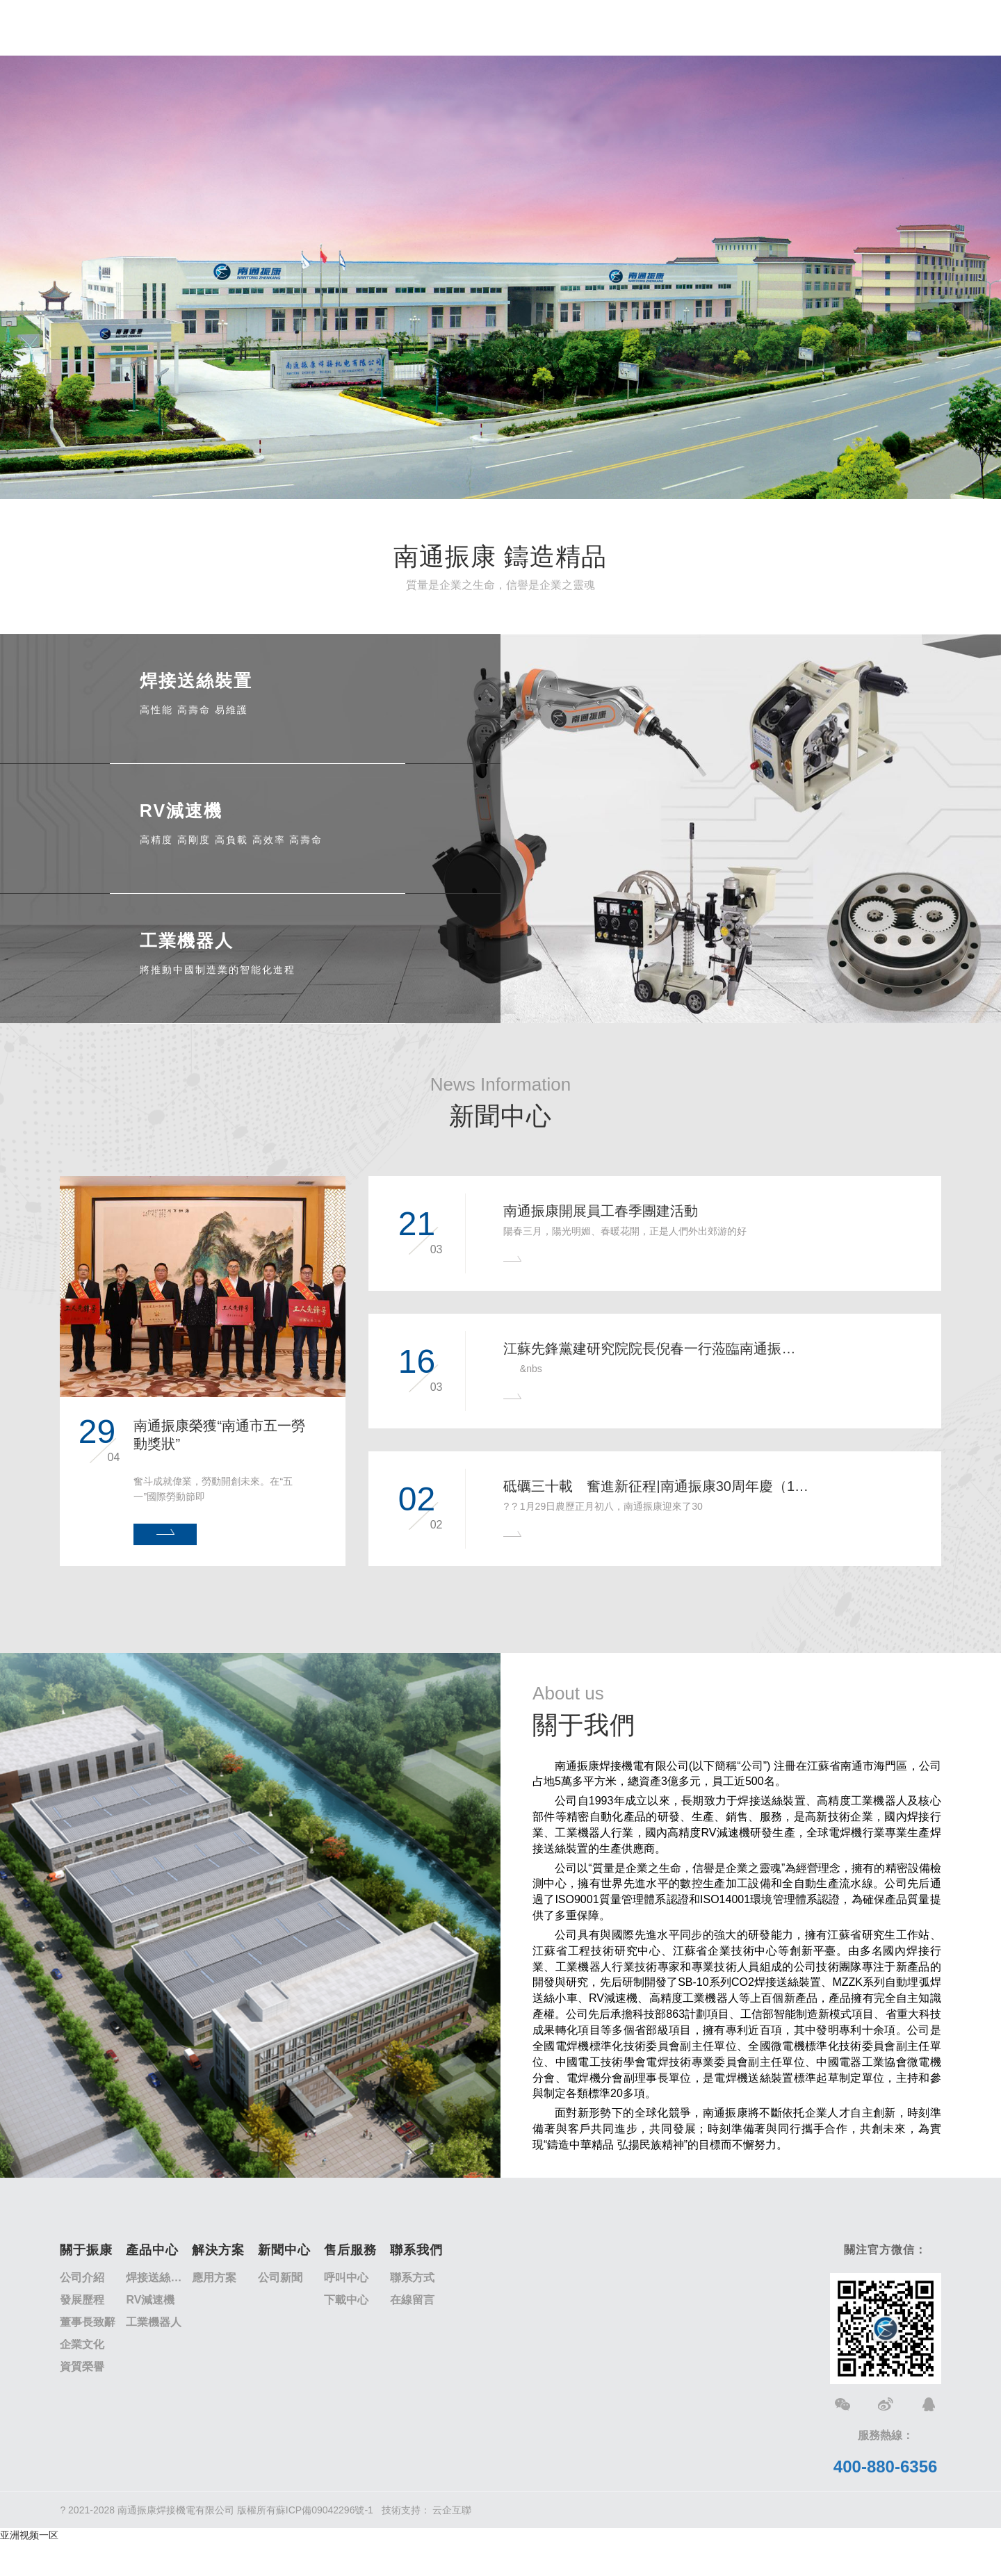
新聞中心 (284, 2250)
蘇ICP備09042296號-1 (324, 2510)
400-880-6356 (885, 2466)
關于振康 (86, 2250)
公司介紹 (82, 2277)
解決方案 (218, 2250)
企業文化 (82, 2344)
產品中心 (152, 2250)
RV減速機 (150, 2300)
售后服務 (350, 2250)
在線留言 (412, 2300)
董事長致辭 (87, 2322)
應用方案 (214, 2277)
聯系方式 (412, 2277)
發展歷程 (82, 2300)
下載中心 (346, 2300)
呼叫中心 (346, 2277)
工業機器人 (153, 2322)
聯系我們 (416, 2250)
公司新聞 (280, 2277)
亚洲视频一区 (29, 2535)
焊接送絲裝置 (159, 2277)
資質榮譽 (82, 2366)
